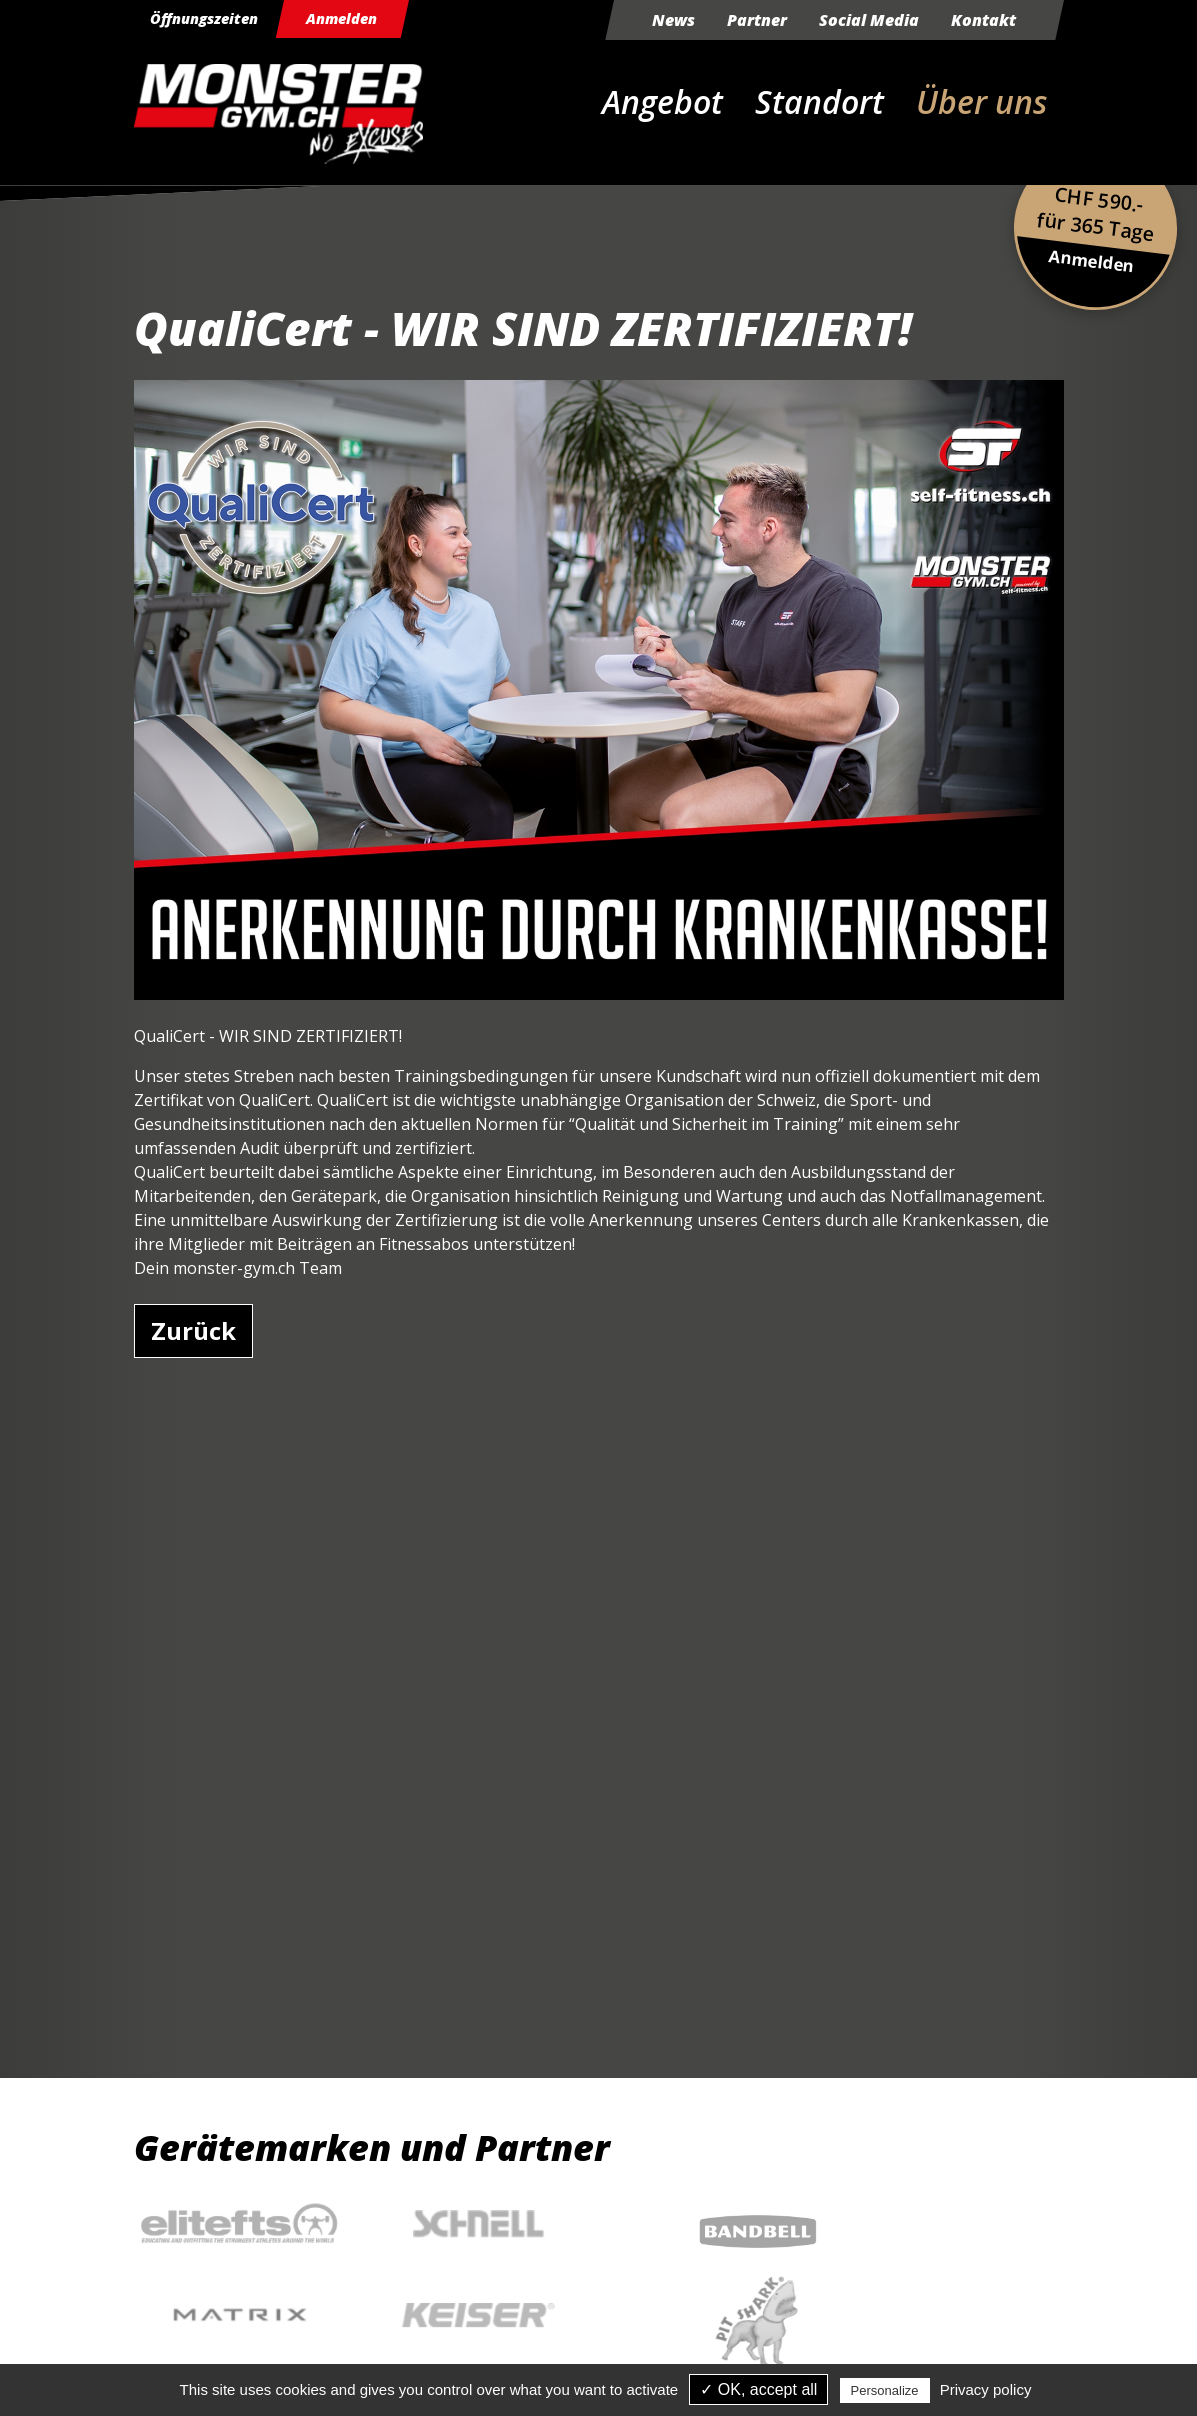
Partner (757, 20)
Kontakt (983, 20)
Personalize (885, 2390)
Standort (819, 101)
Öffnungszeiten (209, 20)
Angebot (662, 101)
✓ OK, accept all (758, 2389)
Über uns (981, 101)
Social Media (869, 20)
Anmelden (356, 20)
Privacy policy (986, 2389)
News (673, 20)
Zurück (193, 1330)
